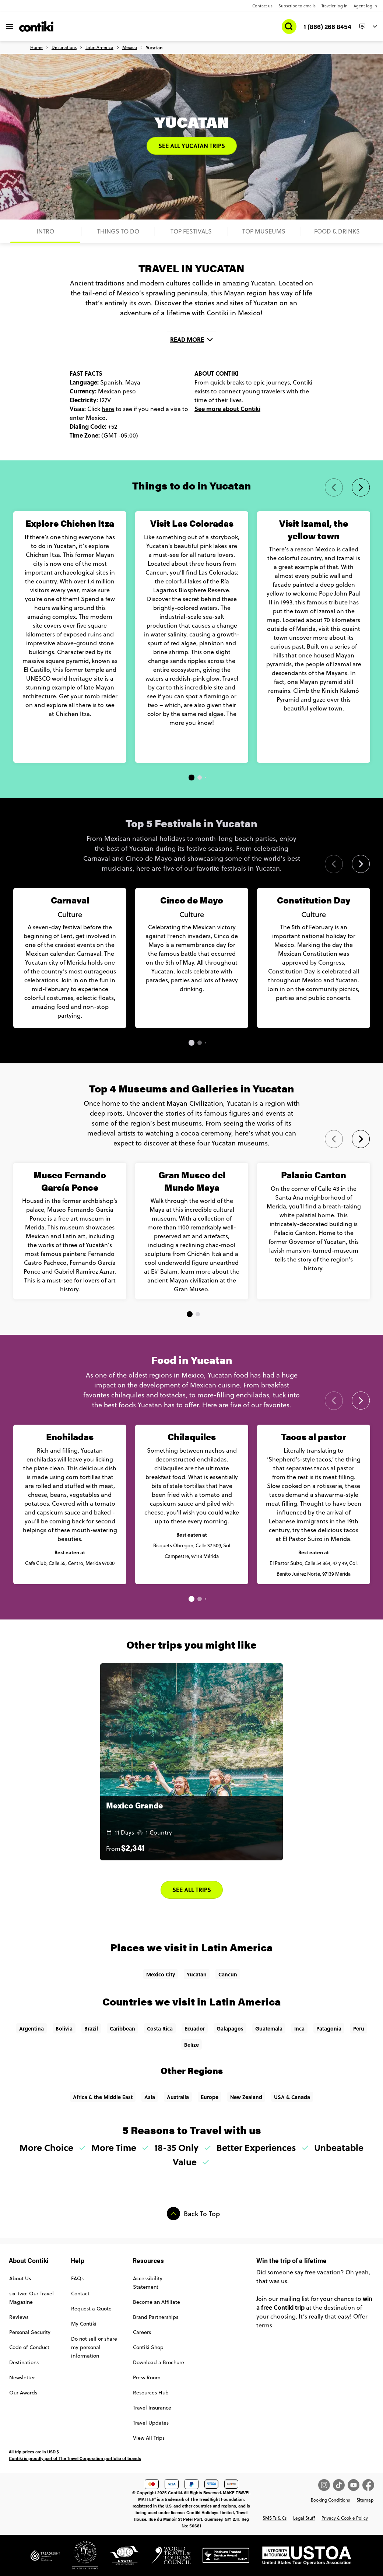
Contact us (262, 6)
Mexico (129, 47)
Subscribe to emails (297, 6)
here (108, 409)
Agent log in (365, 6)
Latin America (99, 47)
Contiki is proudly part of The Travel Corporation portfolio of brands (75, 2458)
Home (36, 47)
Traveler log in (334, 6)
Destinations (64, 47)
